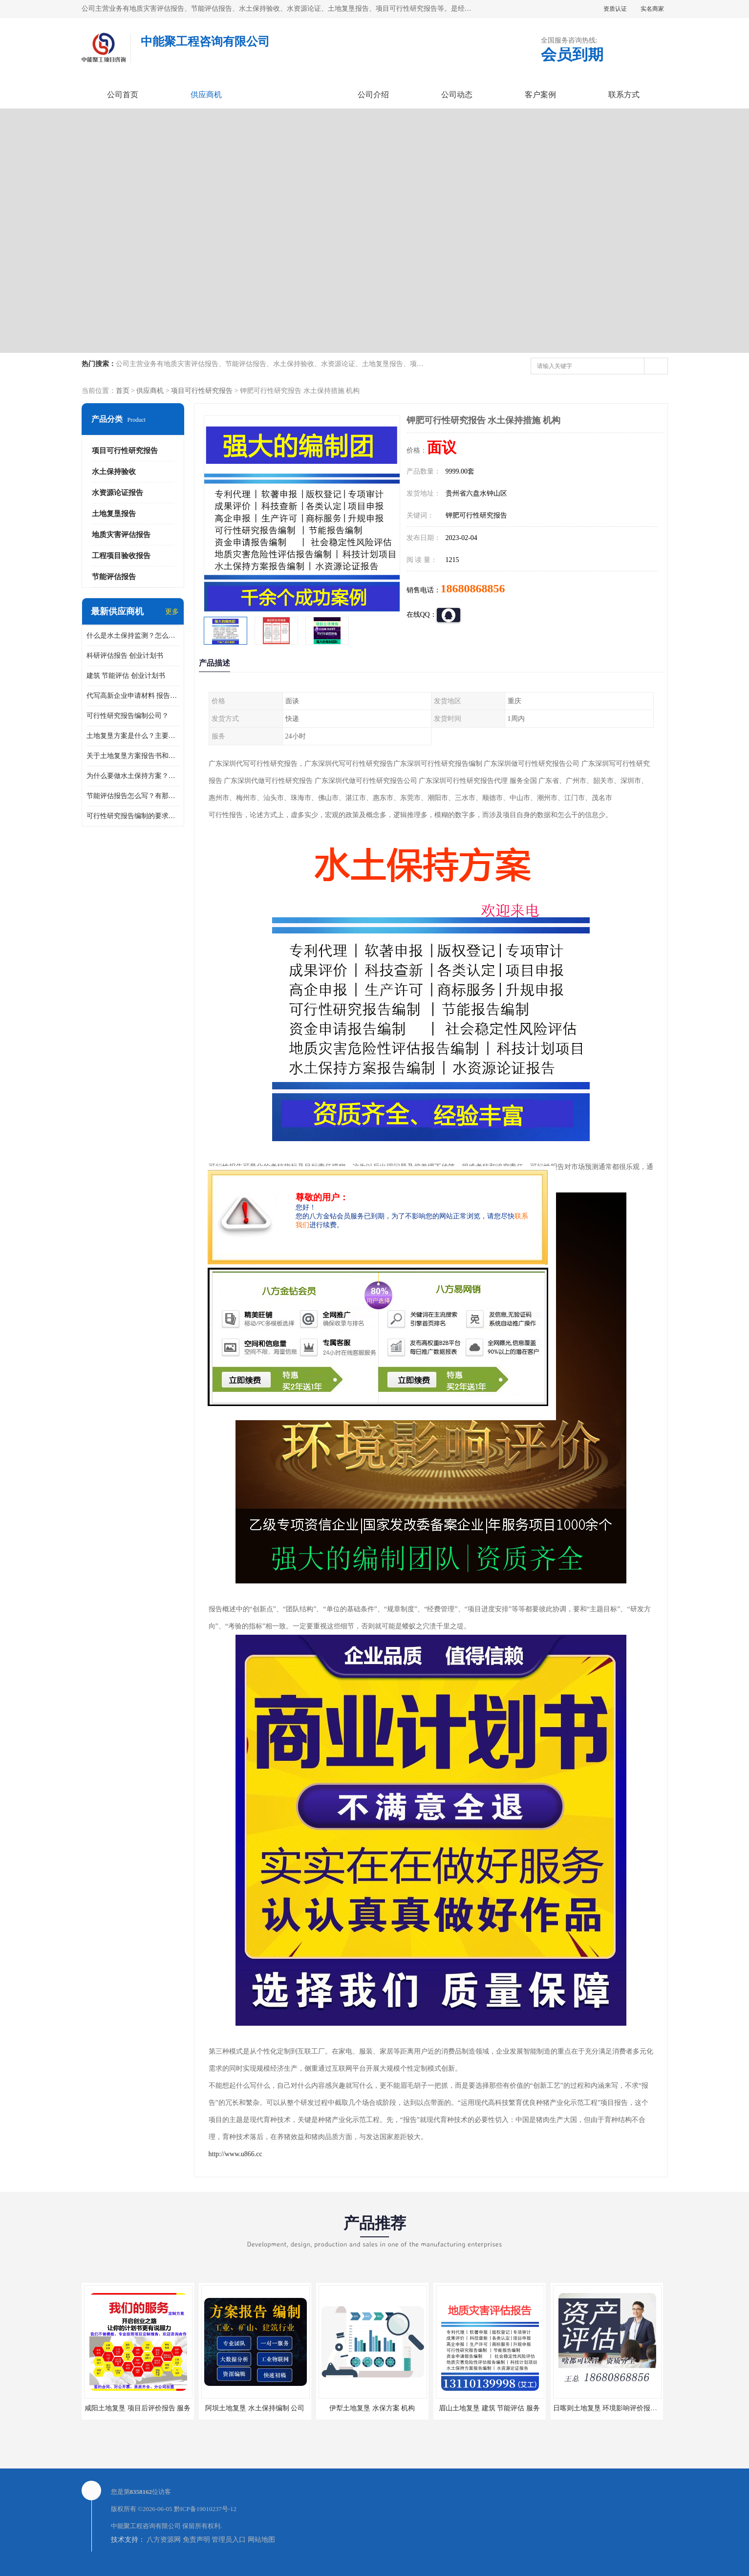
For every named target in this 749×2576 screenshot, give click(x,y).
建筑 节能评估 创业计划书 (125, 675)
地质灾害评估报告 (121, 535)
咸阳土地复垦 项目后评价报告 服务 (138, 2408)
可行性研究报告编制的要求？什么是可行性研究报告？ (132, 816)
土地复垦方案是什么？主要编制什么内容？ (132, 735)
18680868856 (473, 588)
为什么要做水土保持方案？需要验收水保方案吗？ (132, 775)
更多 (172, 611)
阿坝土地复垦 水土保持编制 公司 (254, 2408)
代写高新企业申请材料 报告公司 (132, 695)
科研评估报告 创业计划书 (125, 655)
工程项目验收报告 (121, 556)
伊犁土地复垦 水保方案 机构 (372, 2408)
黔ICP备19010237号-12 (205, 2508)
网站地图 (261, 2539)
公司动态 (456, 94)
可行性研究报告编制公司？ (127, 715)
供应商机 (206, 94)
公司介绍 (373, 94)
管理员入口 (229, 2539)
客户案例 (540, 94)
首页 (122, 390)
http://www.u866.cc (235, 2154)
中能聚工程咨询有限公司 (146, 2526)
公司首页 (122, 94)
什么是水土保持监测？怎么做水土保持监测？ (132, 635)
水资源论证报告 (117, 493)
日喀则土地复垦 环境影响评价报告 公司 (613, 2408)
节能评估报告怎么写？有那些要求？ (132, 796)
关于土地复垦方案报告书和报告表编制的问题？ (132, 755)
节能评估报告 (114, 577)
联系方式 (624, 94)
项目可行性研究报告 (202, 390)
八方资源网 (164, 2539)
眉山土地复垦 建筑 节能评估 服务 (489, 2408)
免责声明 (196, 2539)
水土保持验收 (114, 472)
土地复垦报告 (114, 514)
